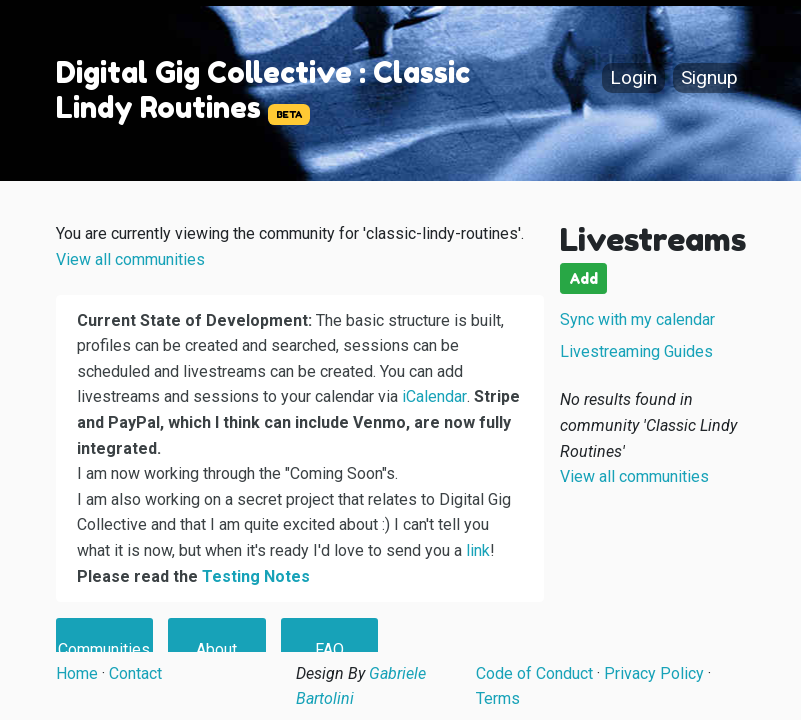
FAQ (329, 649)
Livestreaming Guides (636, 351)
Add (583, 278)
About (216, 649)
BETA (289, 114)
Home (77, 673)
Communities (104, 649)
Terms (498, 698)
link (478, 550)
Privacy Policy (654, 673)
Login (633, 78)
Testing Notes (256, 576)
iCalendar (434, 396)
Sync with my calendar (637, 319)
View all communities (130, 259)
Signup (709, 78)
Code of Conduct (534, 673)
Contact (135, 673)
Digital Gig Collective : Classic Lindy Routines (263, 90)
